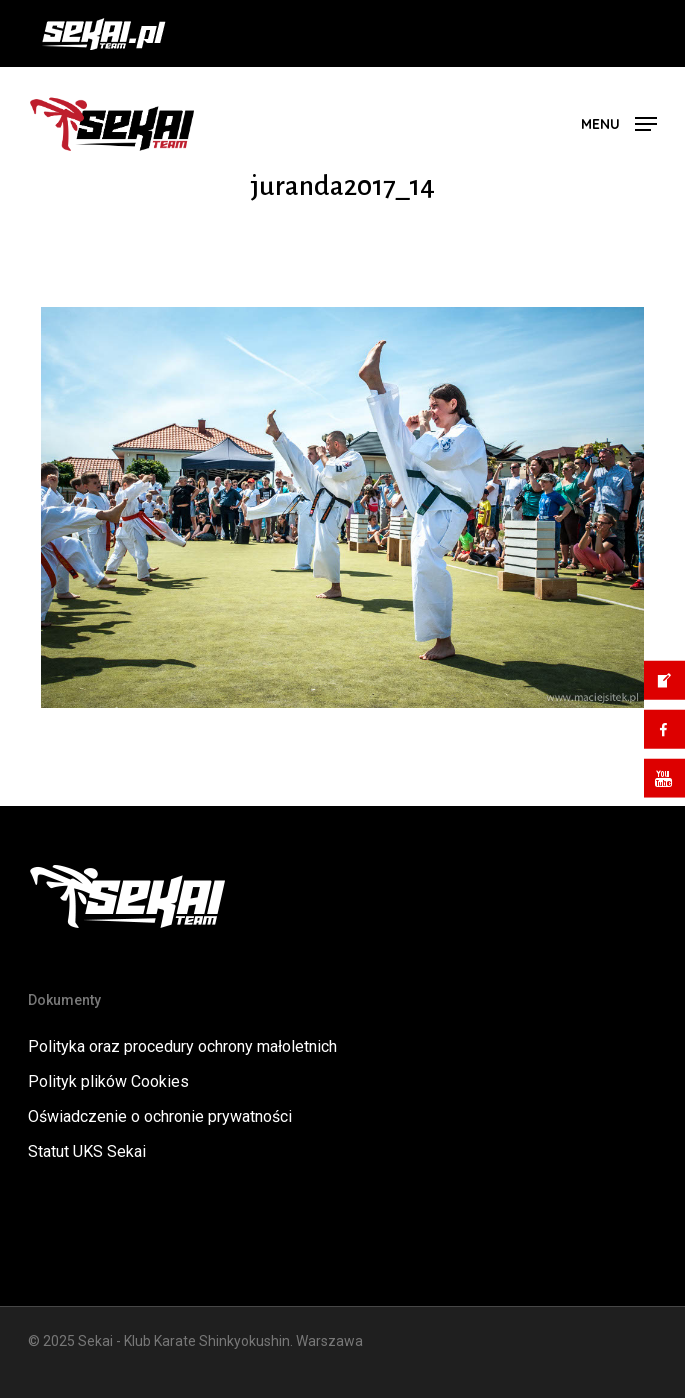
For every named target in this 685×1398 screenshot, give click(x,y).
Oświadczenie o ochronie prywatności (160, 1116)
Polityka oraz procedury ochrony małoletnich (182, 1046)
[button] (619, 122)
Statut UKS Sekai (87, 1151)
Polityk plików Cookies (108, 1081)
